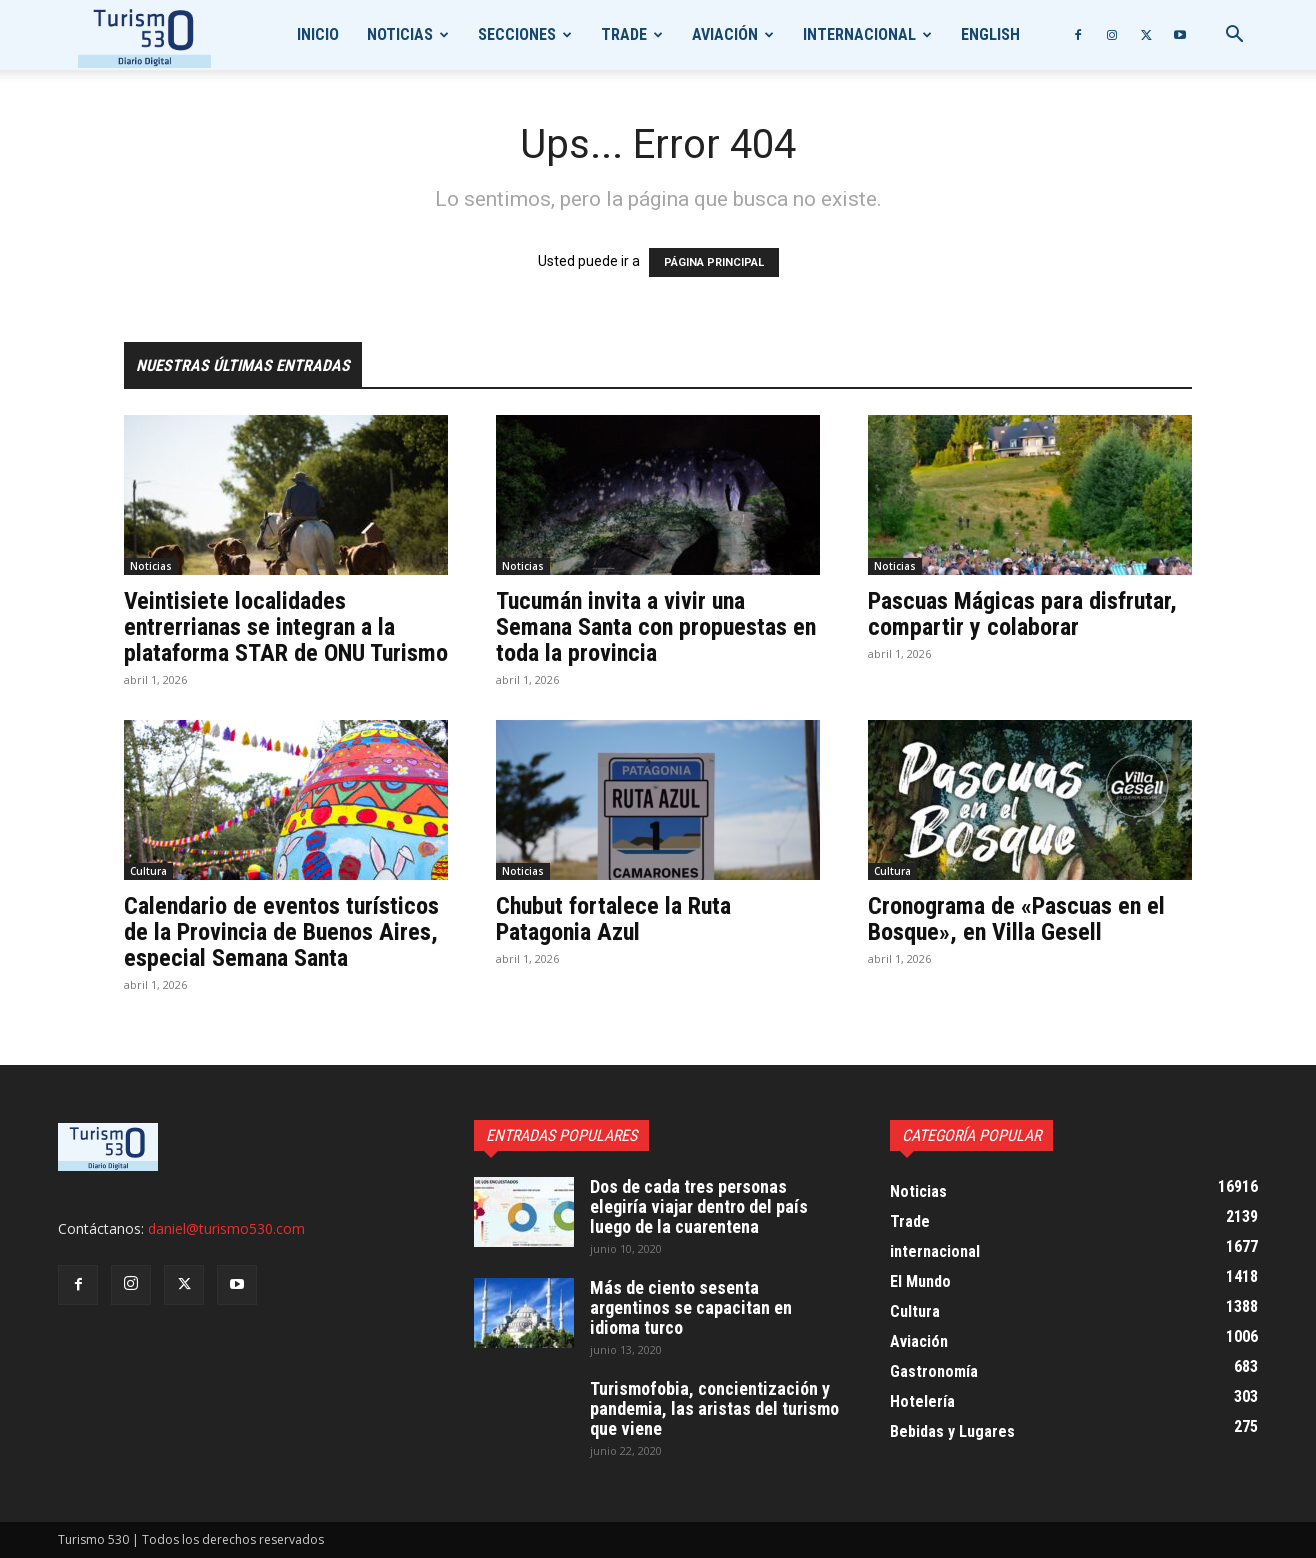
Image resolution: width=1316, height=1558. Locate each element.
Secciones (517, 34)
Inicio (318, 34)
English (990, 34)
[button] (1234, 36)
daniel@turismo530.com (226, 1228)
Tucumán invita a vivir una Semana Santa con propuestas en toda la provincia (656, 627)
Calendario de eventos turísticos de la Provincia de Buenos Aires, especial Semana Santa (281, 932)
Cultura (148, 871)
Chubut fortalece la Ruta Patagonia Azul (613, 919)
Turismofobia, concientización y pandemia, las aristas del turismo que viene (714, 1408)
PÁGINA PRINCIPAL (714, 262)
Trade (624, 34)
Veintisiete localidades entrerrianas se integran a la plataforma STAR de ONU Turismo (286, 627)
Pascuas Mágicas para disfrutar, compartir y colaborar (1022, 614)
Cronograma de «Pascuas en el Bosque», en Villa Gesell (1016, 919)
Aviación (725, 34)
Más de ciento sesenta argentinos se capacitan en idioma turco (691, 1307)
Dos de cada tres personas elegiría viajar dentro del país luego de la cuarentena (699, 1206)
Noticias (400, 34)
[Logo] (144, 35)
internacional (859, 34)
